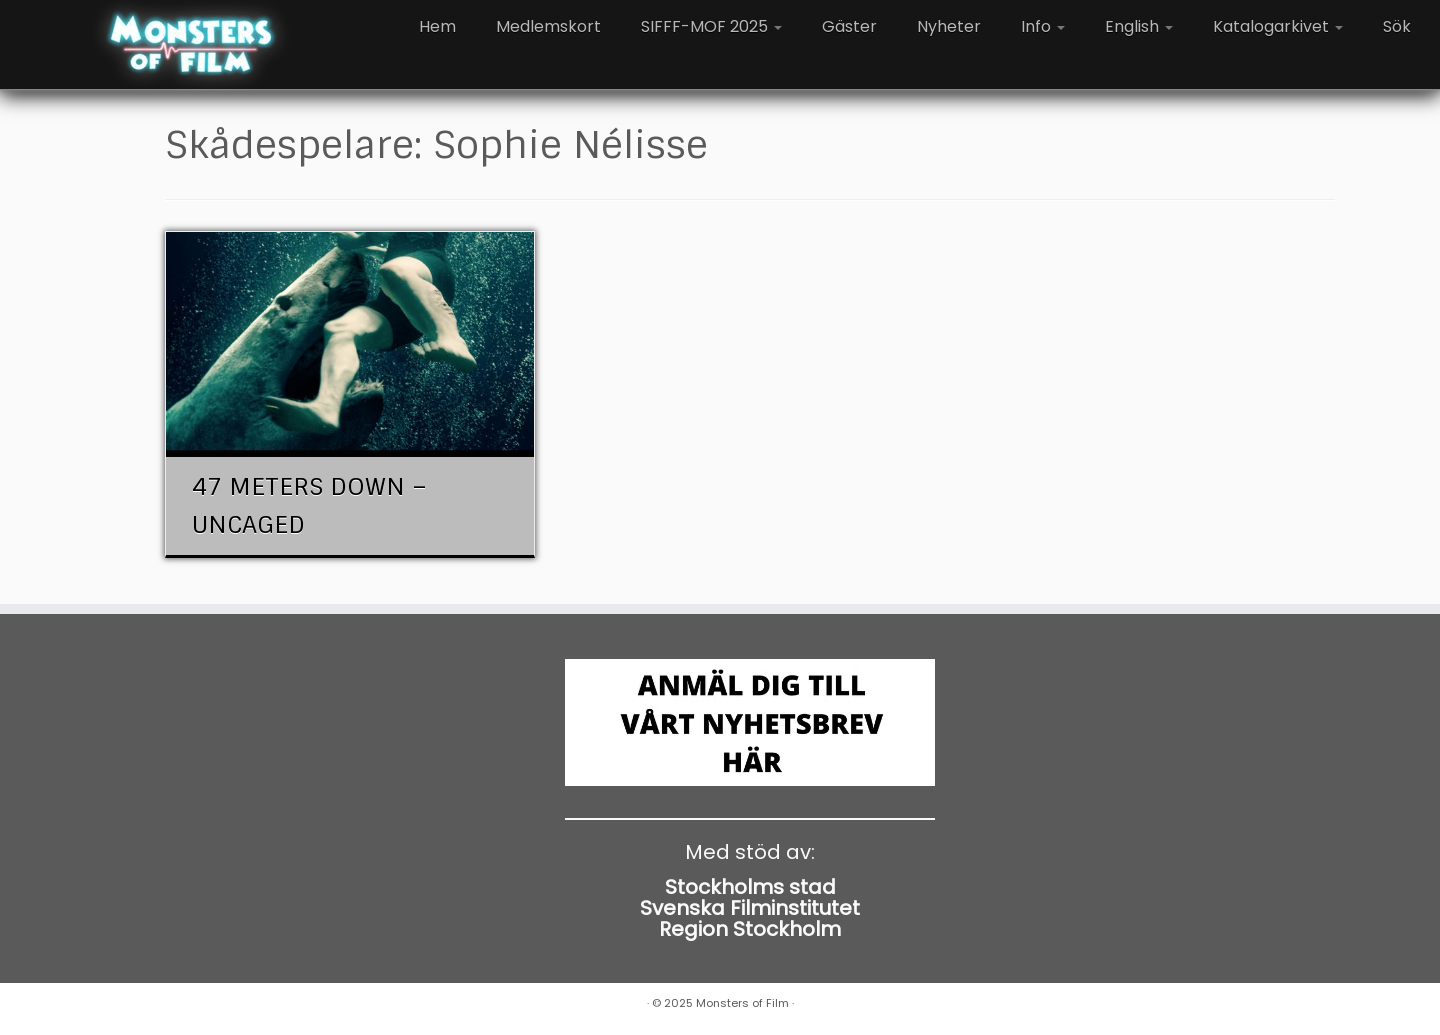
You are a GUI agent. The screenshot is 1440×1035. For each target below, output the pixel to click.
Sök (1397, 26)
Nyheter (949, 26)
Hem (437, 26)
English (1139, 26)
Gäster (849, 26)
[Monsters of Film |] (191, 45)
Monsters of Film (742, 1003)
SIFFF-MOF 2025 (711, 26)
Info (1043, 26)
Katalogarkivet (1278, 26)
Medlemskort (548, 26)
